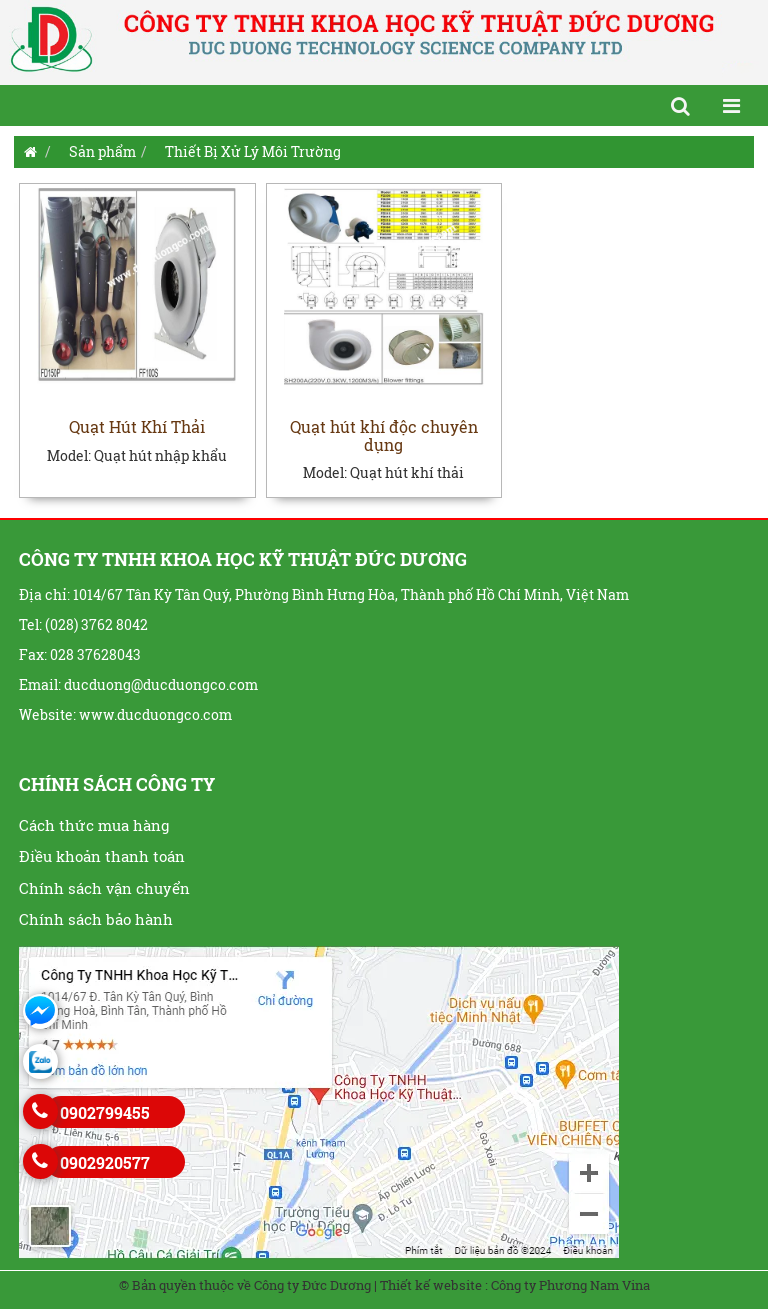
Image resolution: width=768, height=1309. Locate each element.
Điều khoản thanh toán (102, 856)
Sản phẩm (102, 151)
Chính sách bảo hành (96, 919)
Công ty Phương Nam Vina (570, 1285)
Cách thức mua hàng (94, 825)
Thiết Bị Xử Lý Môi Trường (253, 151)
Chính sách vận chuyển (104, 888)
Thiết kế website (431, 1285)
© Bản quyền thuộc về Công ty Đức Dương (245, 1285)
